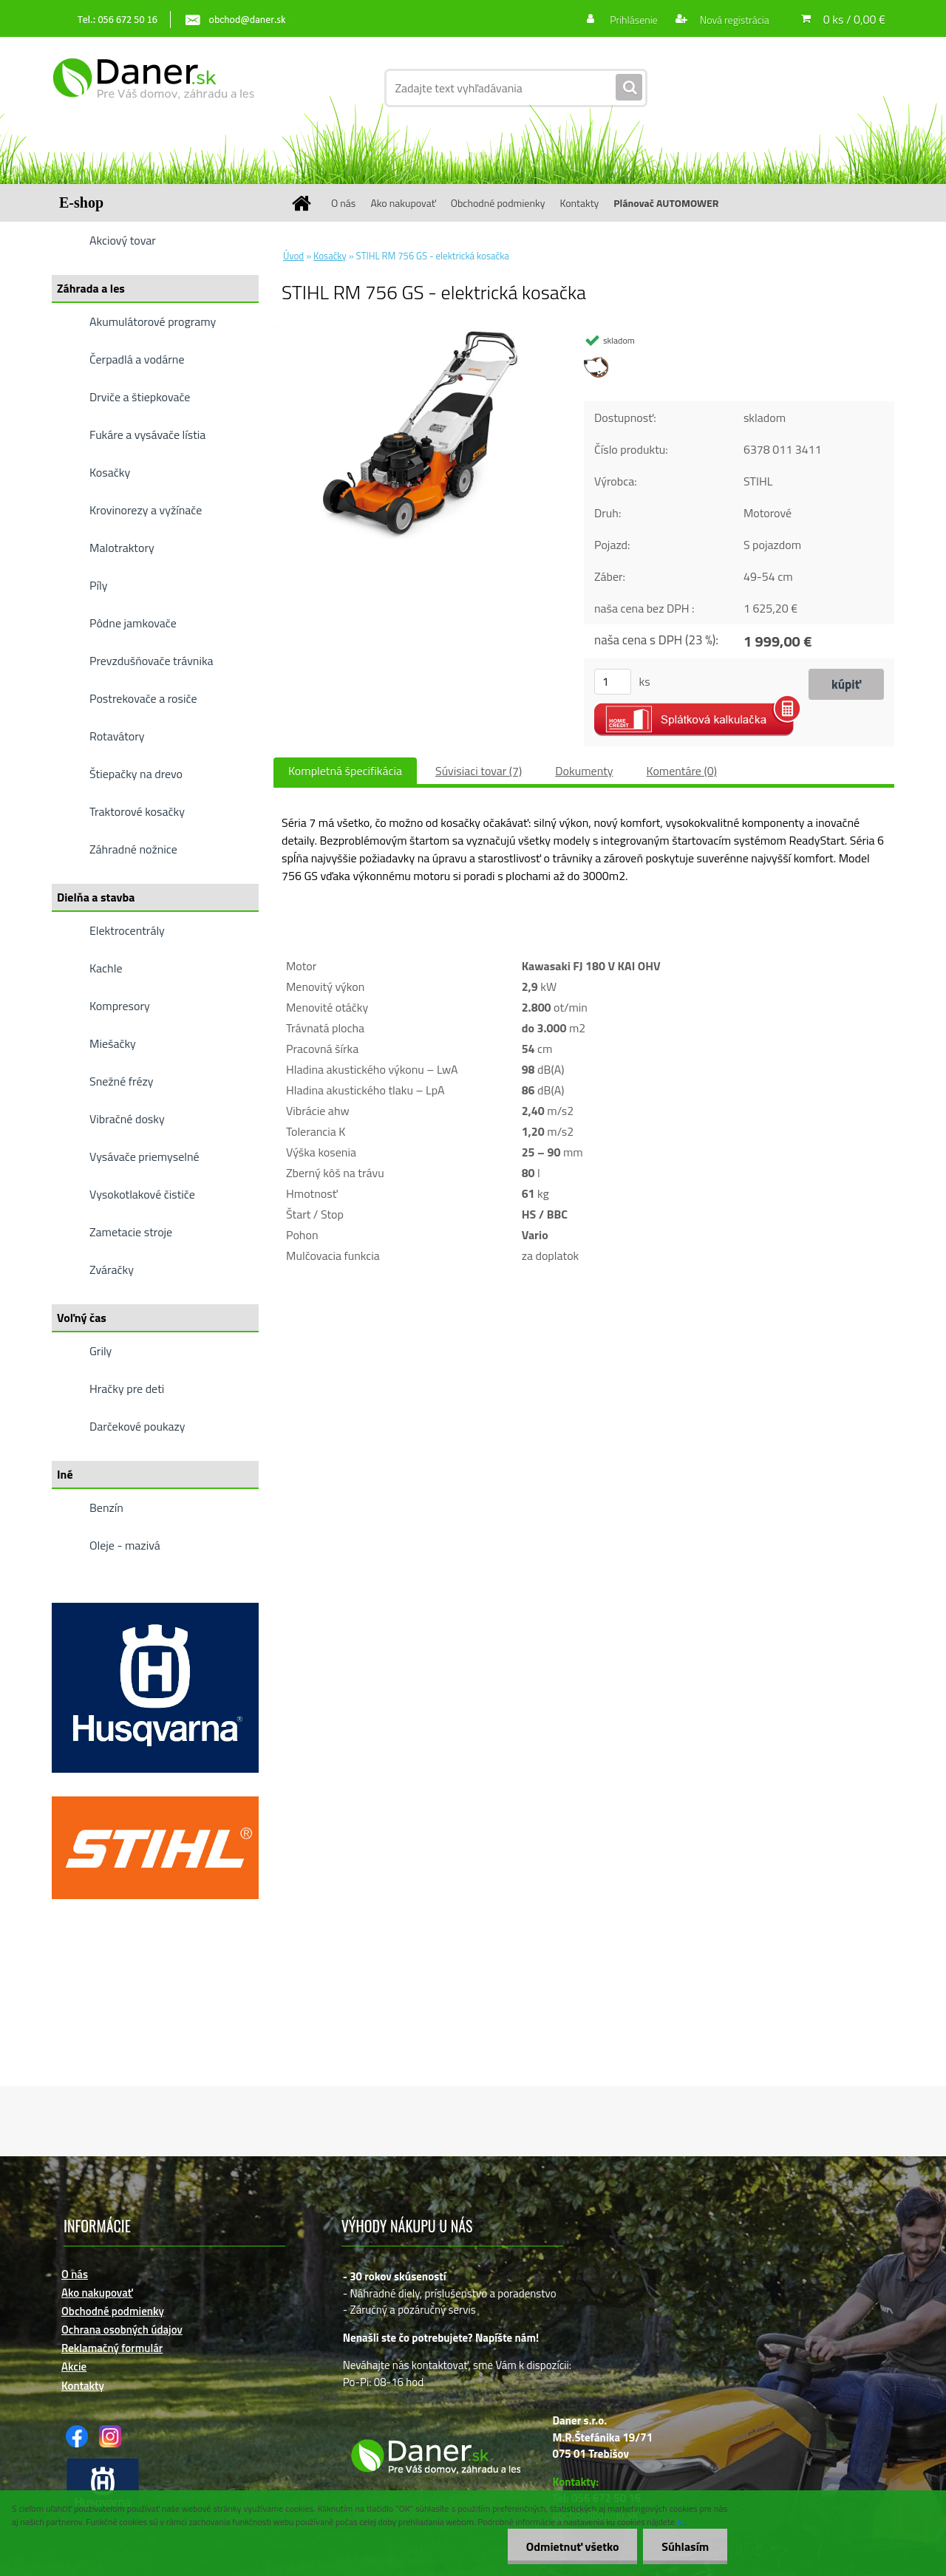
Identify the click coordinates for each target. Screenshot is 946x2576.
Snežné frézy (121, 1081)
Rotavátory (117, 736)
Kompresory (119, 1006)
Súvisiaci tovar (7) (478, 771)
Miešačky (112, 1043)
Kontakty (579, 203)
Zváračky (111, 1269)
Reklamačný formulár (112, 2348)
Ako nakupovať (402, 203)
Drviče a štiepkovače (139, 397)
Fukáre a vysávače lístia (147, 434)
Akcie (73, 2366)
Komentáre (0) (682, 771)
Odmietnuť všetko (572, 2546)
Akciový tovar (122, 240)
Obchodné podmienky (498, 203)
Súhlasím (685, 2546)
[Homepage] (307, 203)
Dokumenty (584, 771)
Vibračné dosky (127, 1119)
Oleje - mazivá (124, 1545)
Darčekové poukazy (137, 1426)
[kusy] (612, 682)
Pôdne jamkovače (133, 623)
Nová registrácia (733, 19)
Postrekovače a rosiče (143, 698)
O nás (343, 203)
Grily (100, 1351)
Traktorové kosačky (137, 811)
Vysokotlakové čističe (142, 1194)
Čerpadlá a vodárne (137, 359)
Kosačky (109, 472)
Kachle (105, 968)
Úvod (293, 255)
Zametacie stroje (130, 1232)
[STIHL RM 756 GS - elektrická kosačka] (418, 332)
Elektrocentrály (127, 930)
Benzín (106, 1507)
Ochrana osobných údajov (122, 2329)
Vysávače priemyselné (144, 1156)
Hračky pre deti (126, 1388)
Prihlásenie (634, 19)
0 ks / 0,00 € (854, 19)
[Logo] (153, 88)
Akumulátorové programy (152, 321)
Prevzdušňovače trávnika (151, 660)
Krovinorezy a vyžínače (145, 510)
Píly (98, 585)
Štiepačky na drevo (136, 774)
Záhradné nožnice (133, 849)
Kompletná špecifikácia (345, 771)
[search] (629, 88)
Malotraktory (121, 547)
